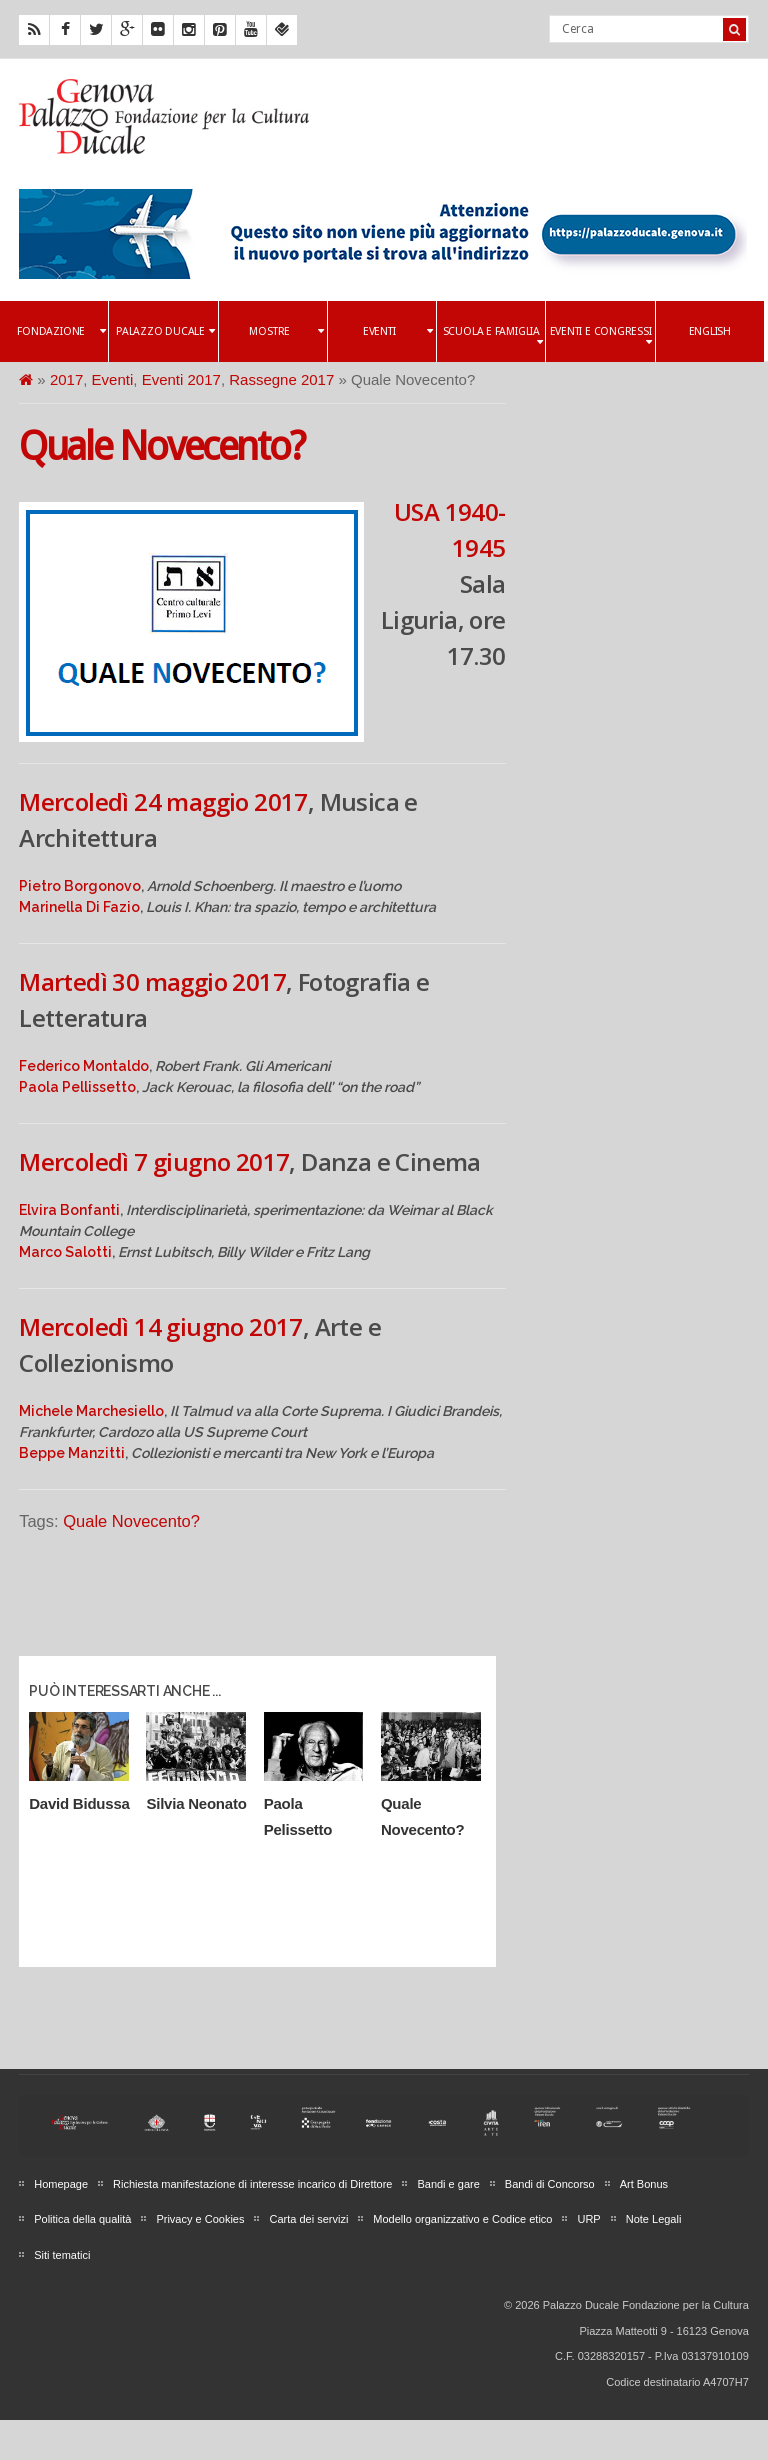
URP (588, 2219)
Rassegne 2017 (281, 379)
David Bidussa (79, 1803)
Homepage (61, 2184)
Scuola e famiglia (493, 336)
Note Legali (654, 2219)
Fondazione (61, 331)
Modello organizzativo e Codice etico (462, 2219)
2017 (66, 379)
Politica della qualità (82, 2219)
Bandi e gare (448, 2184)
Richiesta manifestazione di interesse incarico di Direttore (252, 2184)
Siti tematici (62, 2255)
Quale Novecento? (161, 446)
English (710, 331)
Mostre (286, 331)
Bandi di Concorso (550, 2184)
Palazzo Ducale (165, 331)
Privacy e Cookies (200, 2219)
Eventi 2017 (181, 379)
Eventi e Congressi (601, 336)
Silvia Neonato (196, 1803)
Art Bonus (644, 2184)
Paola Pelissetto (298, 1816)
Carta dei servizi (308, 2219)
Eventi (398, 331)
